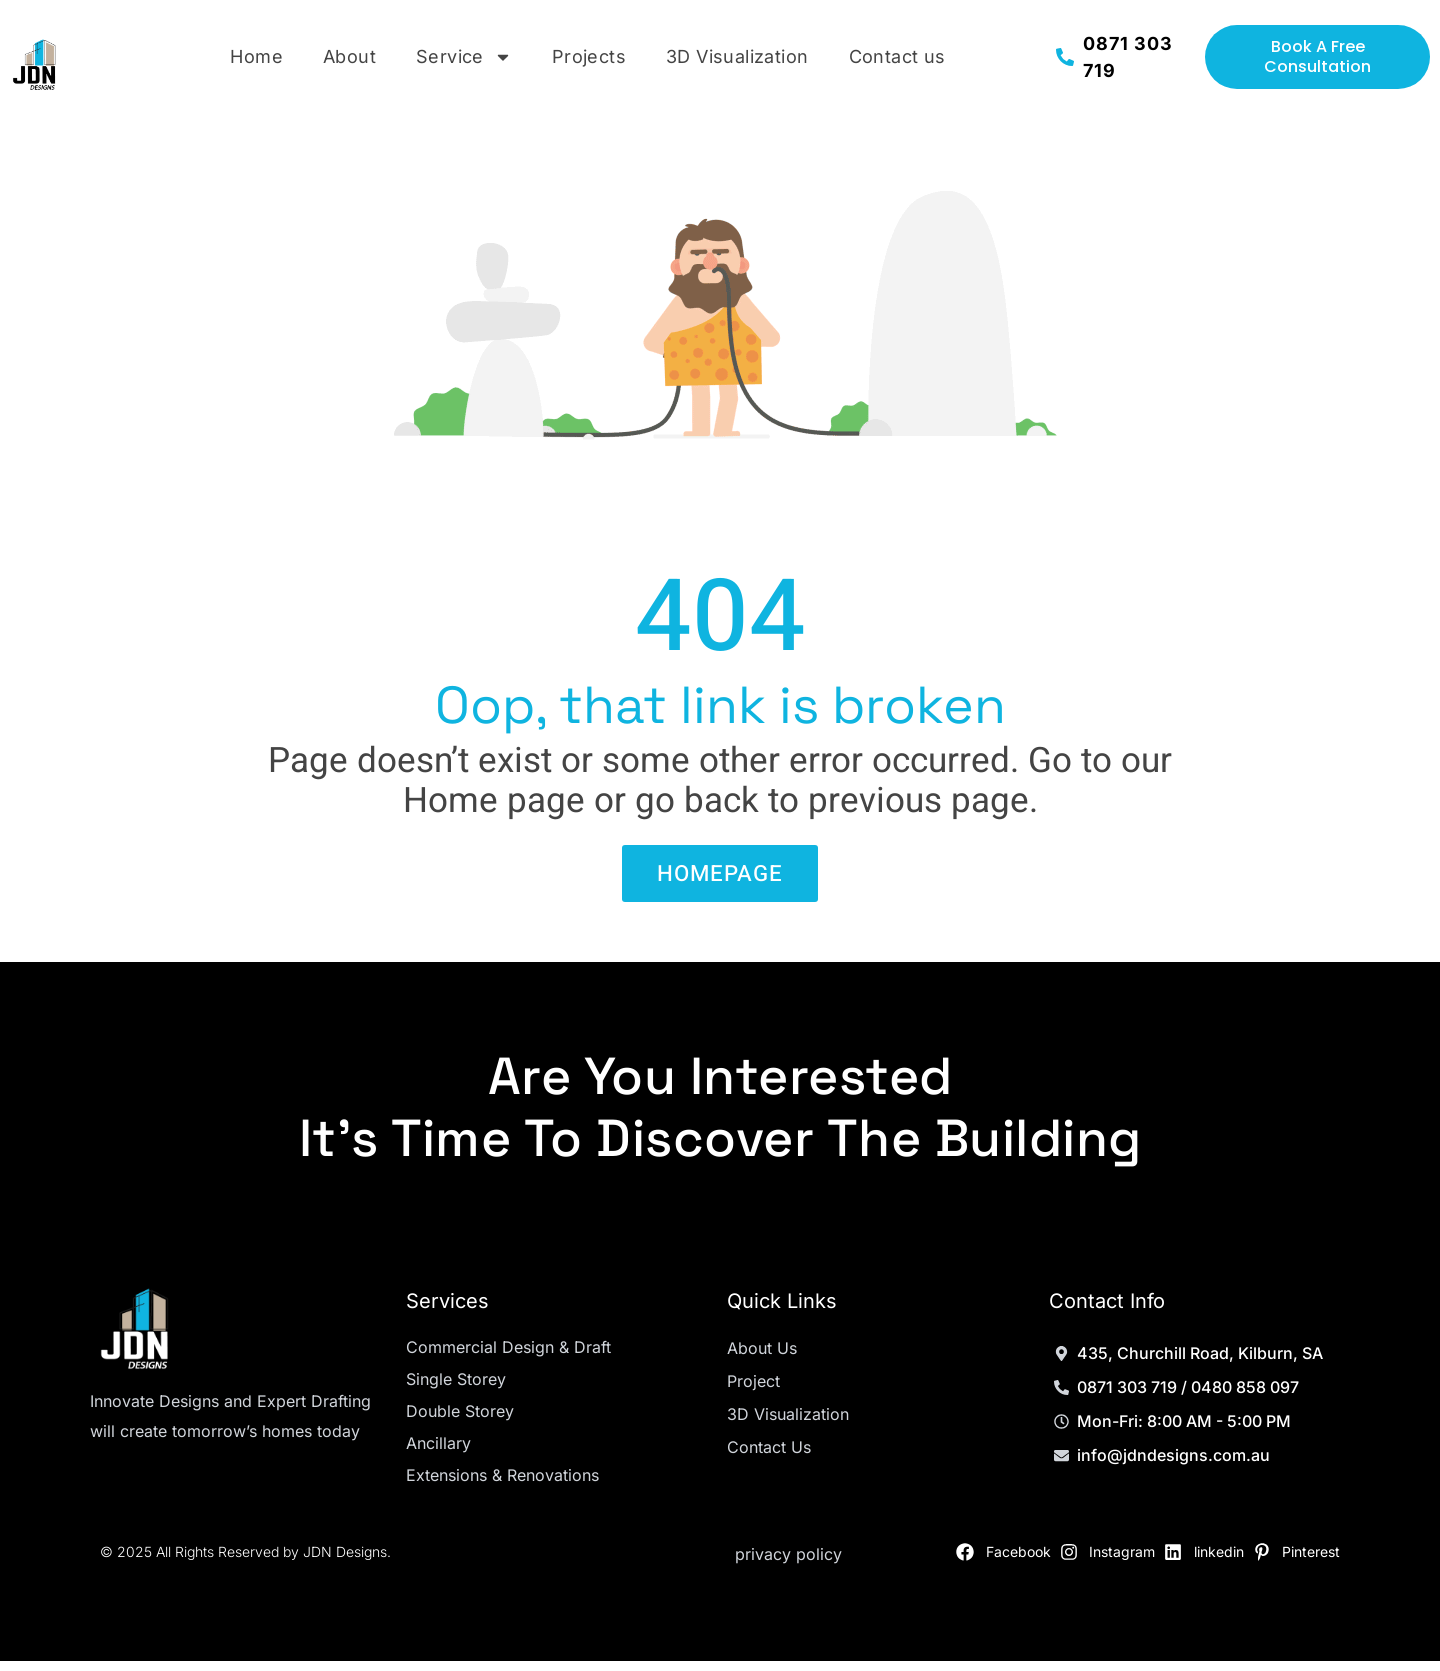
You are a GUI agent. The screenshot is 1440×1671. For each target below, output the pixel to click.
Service (464, 57)
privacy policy (788, 1564)
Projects (589, 56)
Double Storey (460, 1421)
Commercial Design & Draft (508, 1357)
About (349, 56)
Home (256, 56)
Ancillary (438, 1453)
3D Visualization (737, 56)
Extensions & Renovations (502, 1485)
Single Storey (456, 1389)
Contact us (897, 56)
